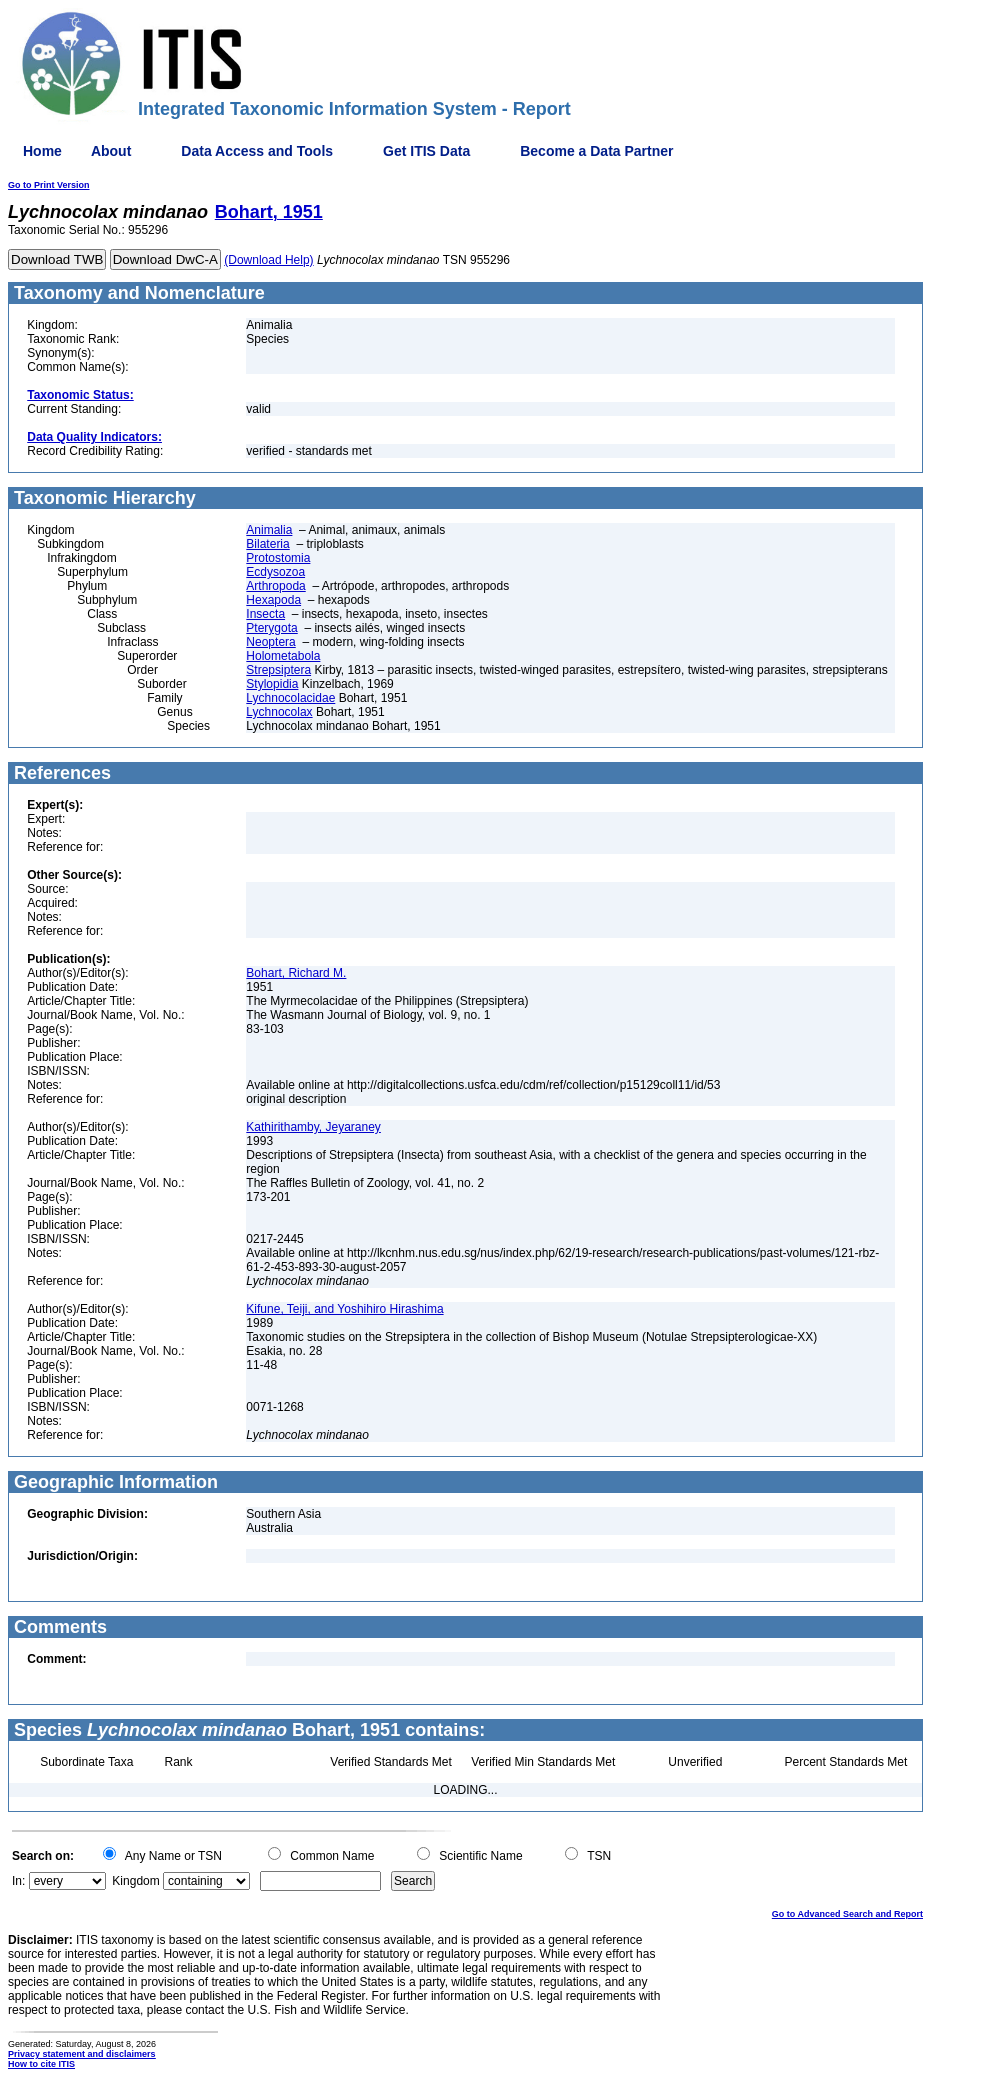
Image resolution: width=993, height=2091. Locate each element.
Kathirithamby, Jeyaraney (313, 1127)
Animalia (269, 530)
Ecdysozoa (275, 572)
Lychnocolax (279, 712)
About (111, 151)
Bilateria (267, 544)
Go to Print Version (49, 185)
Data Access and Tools (257, 151)
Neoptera (270, 642)
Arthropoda (275, 586)
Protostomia (278, 558)
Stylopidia (272, 684)
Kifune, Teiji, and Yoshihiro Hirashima (344, 1309)
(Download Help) (268, 260)
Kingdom (135, 1881)
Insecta (265, 614)
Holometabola (283, 656)
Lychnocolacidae (290, 698)
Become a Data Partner (596, 151)
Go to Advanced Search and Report (847, 1914)
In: (18, 1881)
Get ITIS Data (426, 151)
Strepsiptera (278, 670)
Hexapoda (273, 600)
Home (42, 151)
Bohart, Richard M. (296, 973)
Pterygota (271, 628)
